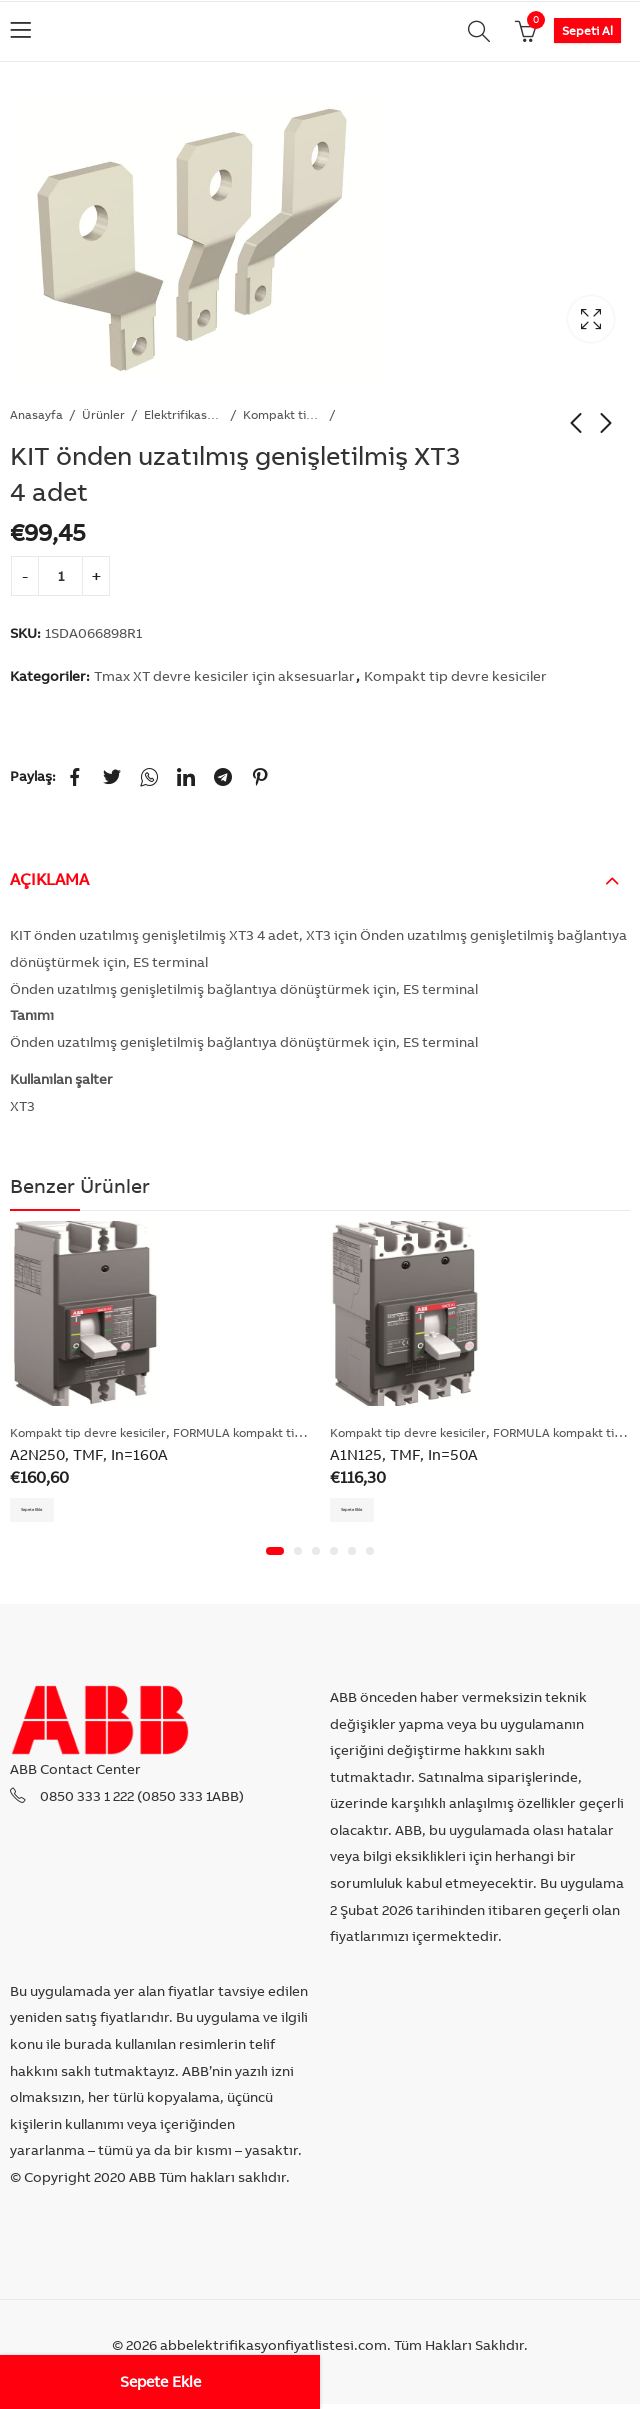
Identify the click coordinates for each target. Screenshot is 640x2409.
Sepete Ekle (160, 2381)
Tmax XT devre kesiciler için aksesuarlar (224, 676)
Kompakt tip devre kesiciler (283, 414)
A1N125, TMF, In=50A (404, 1454)
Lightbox (591, 319)
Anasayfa (36, 414)
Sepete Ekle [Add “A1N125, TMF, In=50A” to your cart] (369, 1510)
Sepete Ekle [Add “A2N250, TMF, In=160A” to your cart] (49, 1510)
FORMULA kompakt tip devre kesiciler (280, 1432)
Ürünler (103, 414)
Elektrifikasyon (184, 414)
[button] (275, 1556)
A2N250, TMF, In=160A (89, 1454)
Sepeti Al (587, 30)
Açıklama (49, 879)
